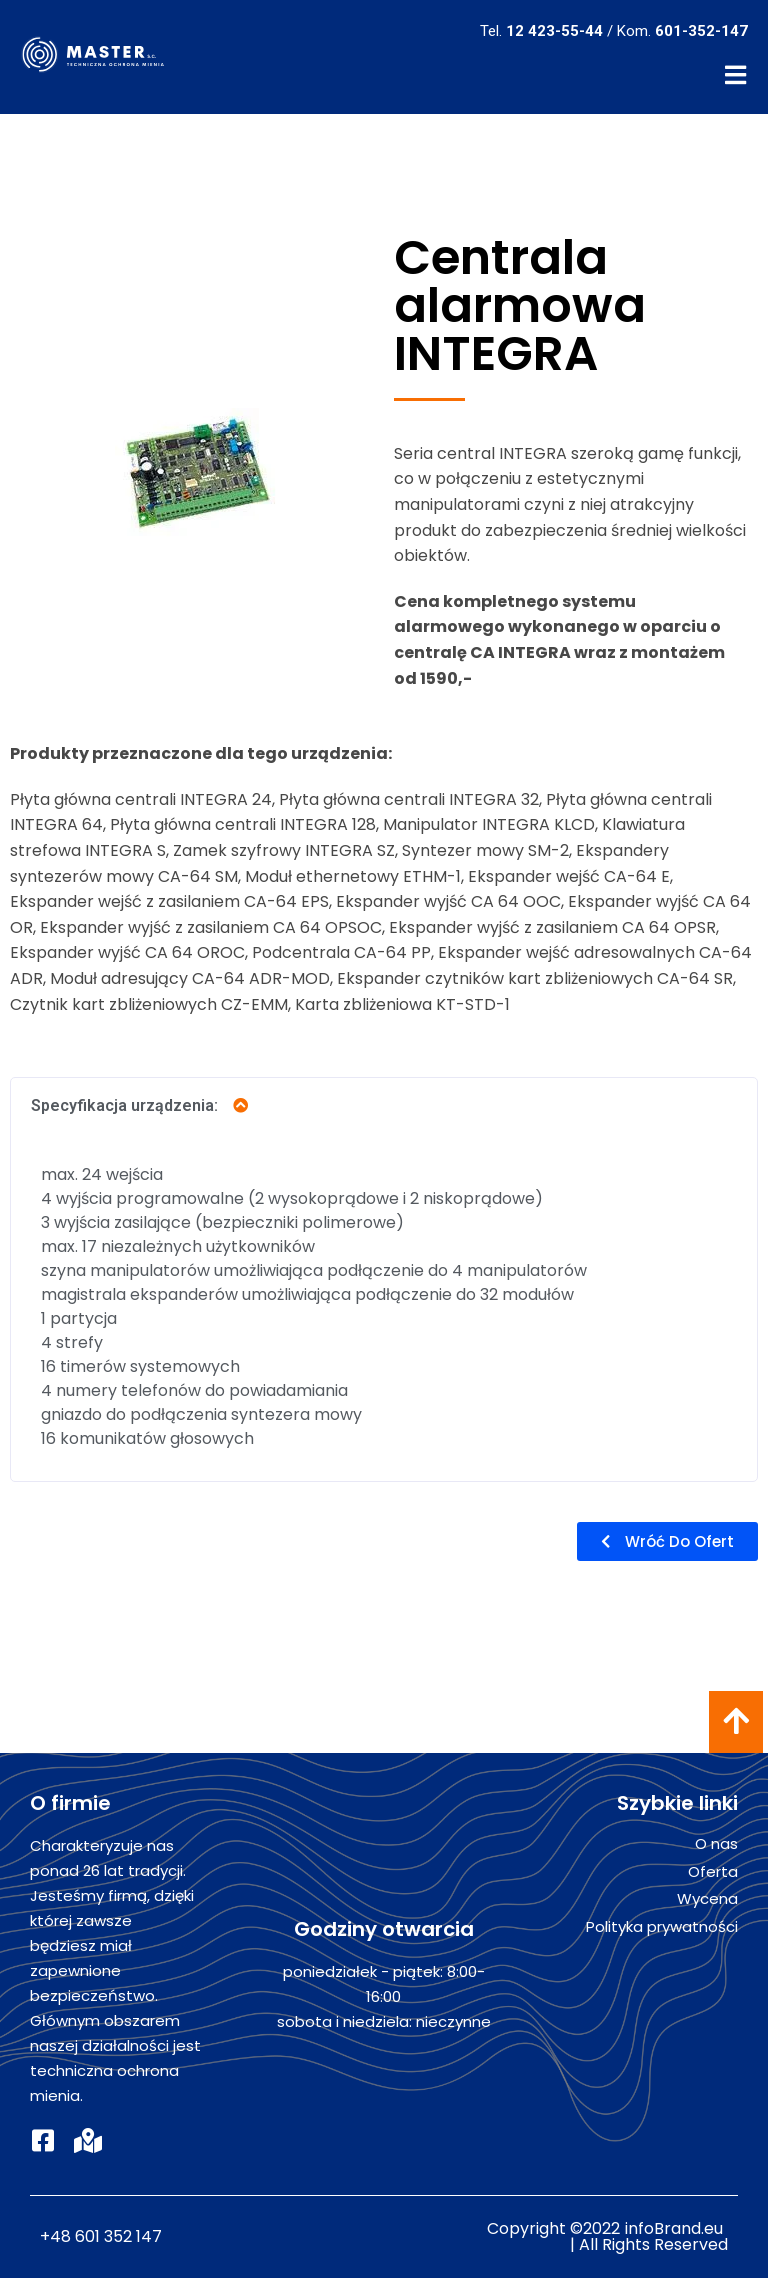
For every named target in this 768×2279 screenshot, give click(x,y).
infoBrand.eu (674, 2230)
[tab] (384, 1106)
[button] (667, 1542)
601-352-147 (701, 31)
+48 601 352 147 (101, 2238)
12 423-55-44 (554, 31)
